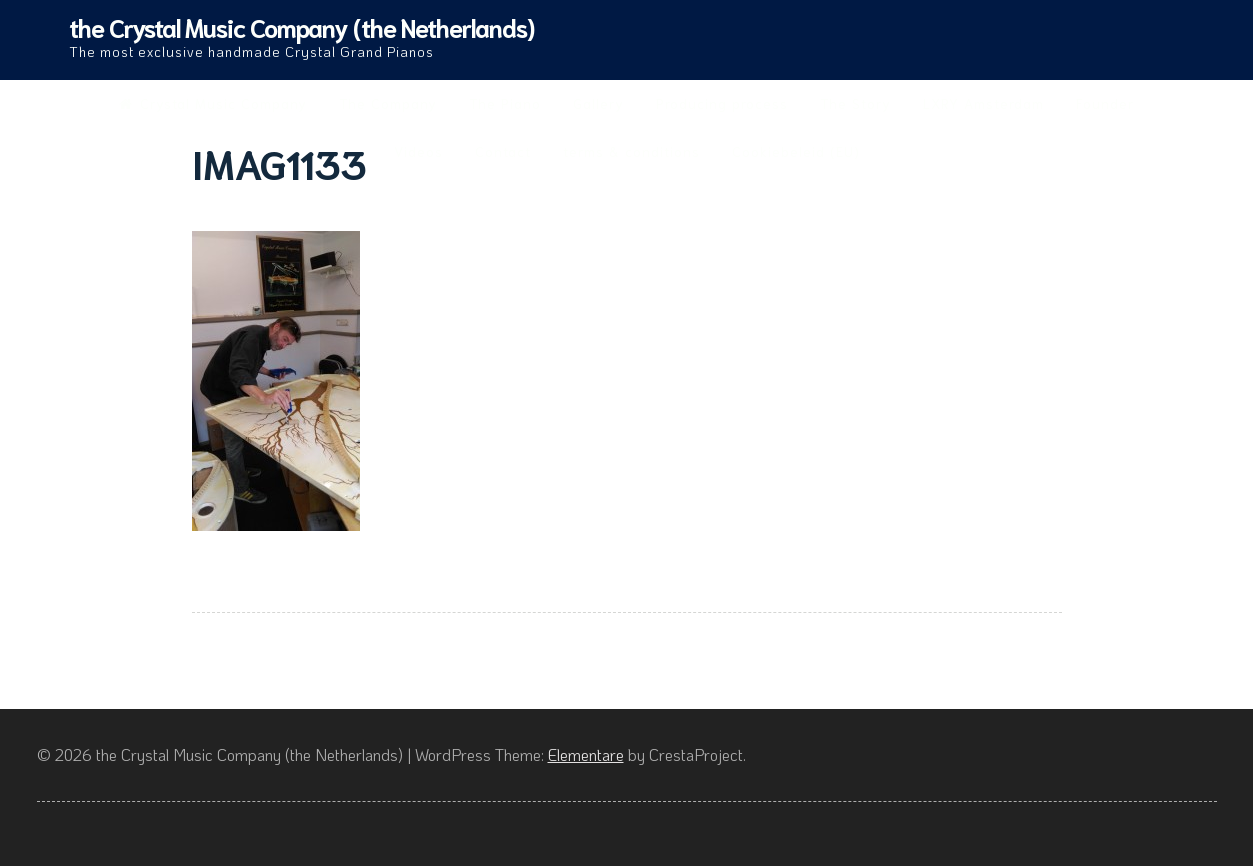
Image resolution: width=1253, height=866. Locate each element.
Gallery (598, 103)
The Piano (505, 103)
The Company (388, 103)
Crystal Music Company (213, 103)
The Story (855, 103)
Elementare (586, 754)
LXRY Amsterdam (983, 103)
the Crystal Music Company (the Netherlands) (301, 26)
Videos (418, 151)
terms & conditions (631, 151)
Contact (503, 151)
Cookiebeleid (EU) (796, 151)
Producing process (722, 103)
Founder (1105, 103)
